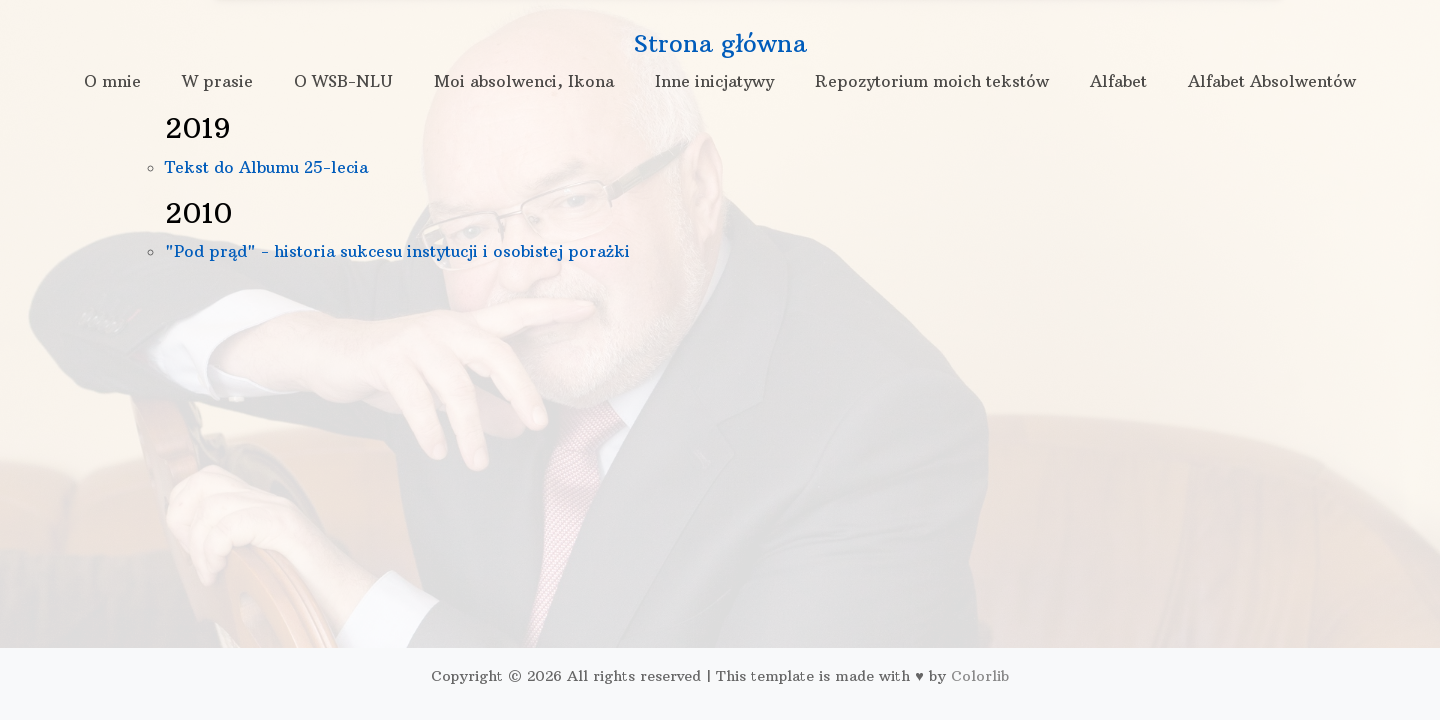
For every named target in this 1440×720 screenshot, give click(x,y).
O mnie (112, 81)
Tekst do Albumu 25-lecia (266, 167)
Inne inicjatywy (714, 81)
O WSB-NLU (343, 81)
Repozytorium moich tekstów (932, 81)
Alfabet (1118, 81)
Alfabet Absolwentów (1272, 81)
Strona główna (720, 43)
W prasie (217, 81)
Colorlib (980, 676)
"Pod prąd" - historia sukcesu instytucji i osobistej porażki (397, 251)
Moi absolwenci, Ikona (524, 81)
